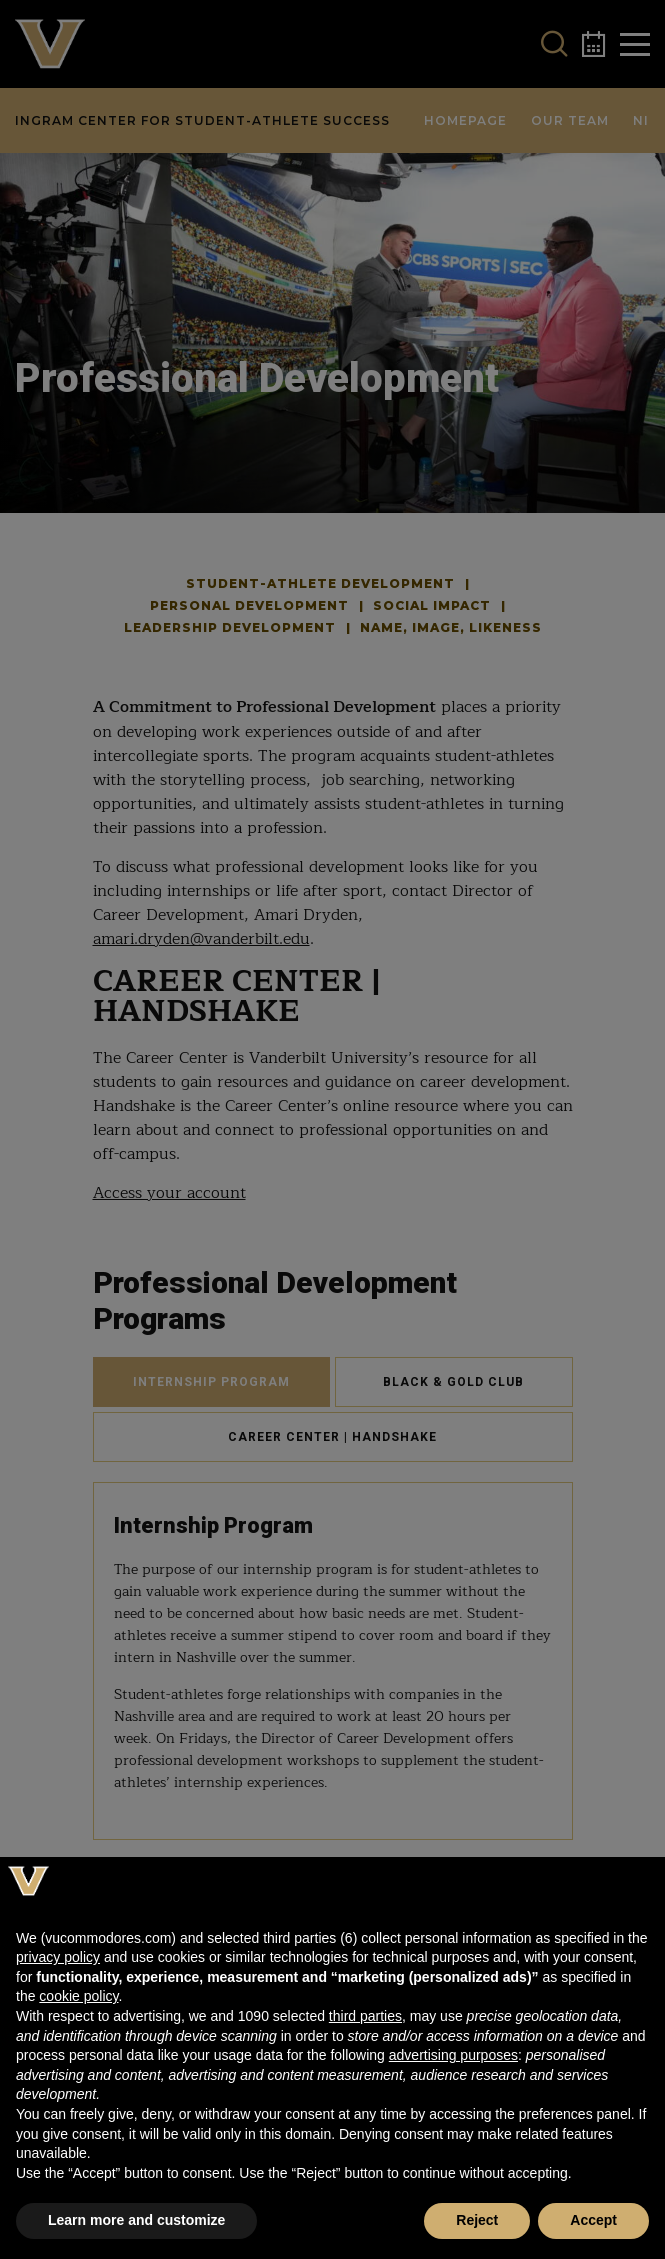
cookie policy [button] (78, 1996)
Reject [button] (477, 2220)
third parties (365, 2016)
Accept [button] (593, 2220)
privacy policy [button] (58, 1957)
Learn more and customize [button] (136, 2220)
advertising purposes (453, 2055)
